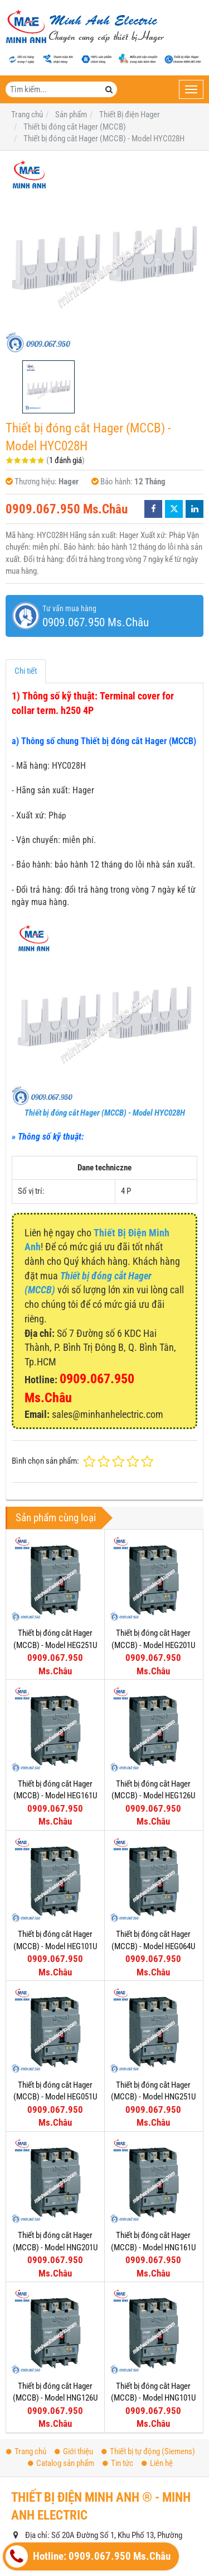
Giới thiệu (74, 2451)
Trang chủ (26, 2451)
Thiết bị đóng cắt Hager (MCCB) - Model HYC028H (105, 1113)
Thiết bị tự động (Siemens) (148, 2451)
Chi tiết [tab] (25, 671)
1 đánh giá (65, 460)
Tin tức (118, 2463)
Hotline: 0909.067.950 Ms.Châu (88, 2556)
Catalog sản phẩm (61, 2463)
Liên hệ (157, 2463)
